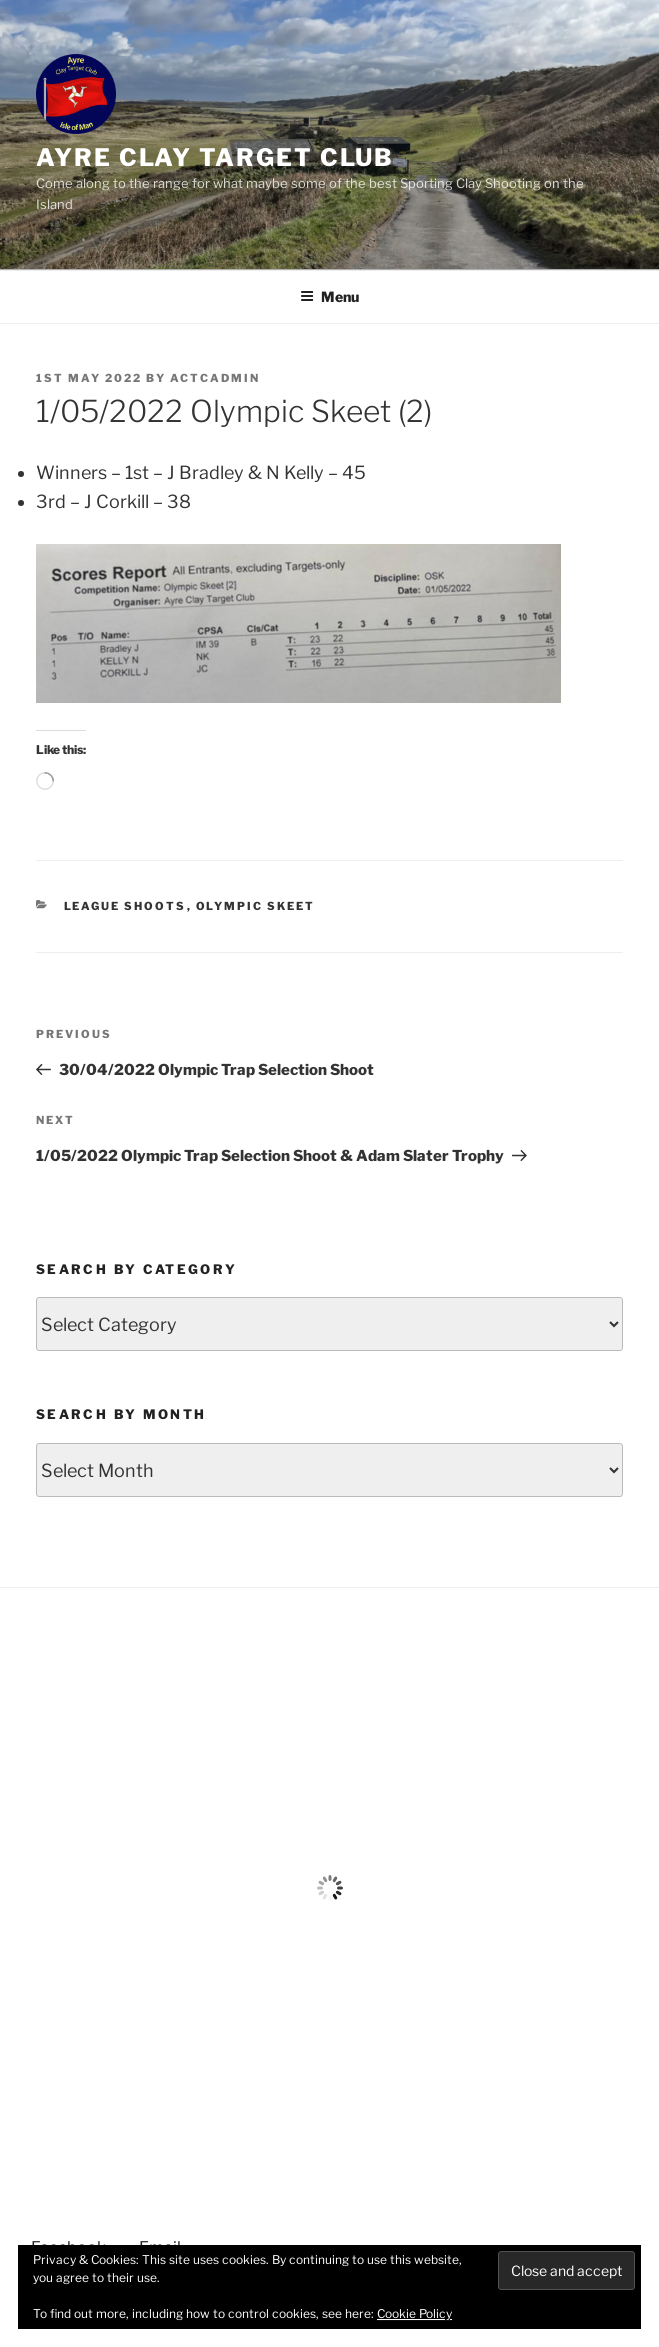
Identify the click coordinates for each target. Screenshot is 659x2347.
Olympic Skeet (256, 906)
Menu (329, 296)
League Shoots (125, 906)
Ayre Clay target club (215, 157)
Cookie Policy (414, 2313)
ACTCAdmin (215, 378)
